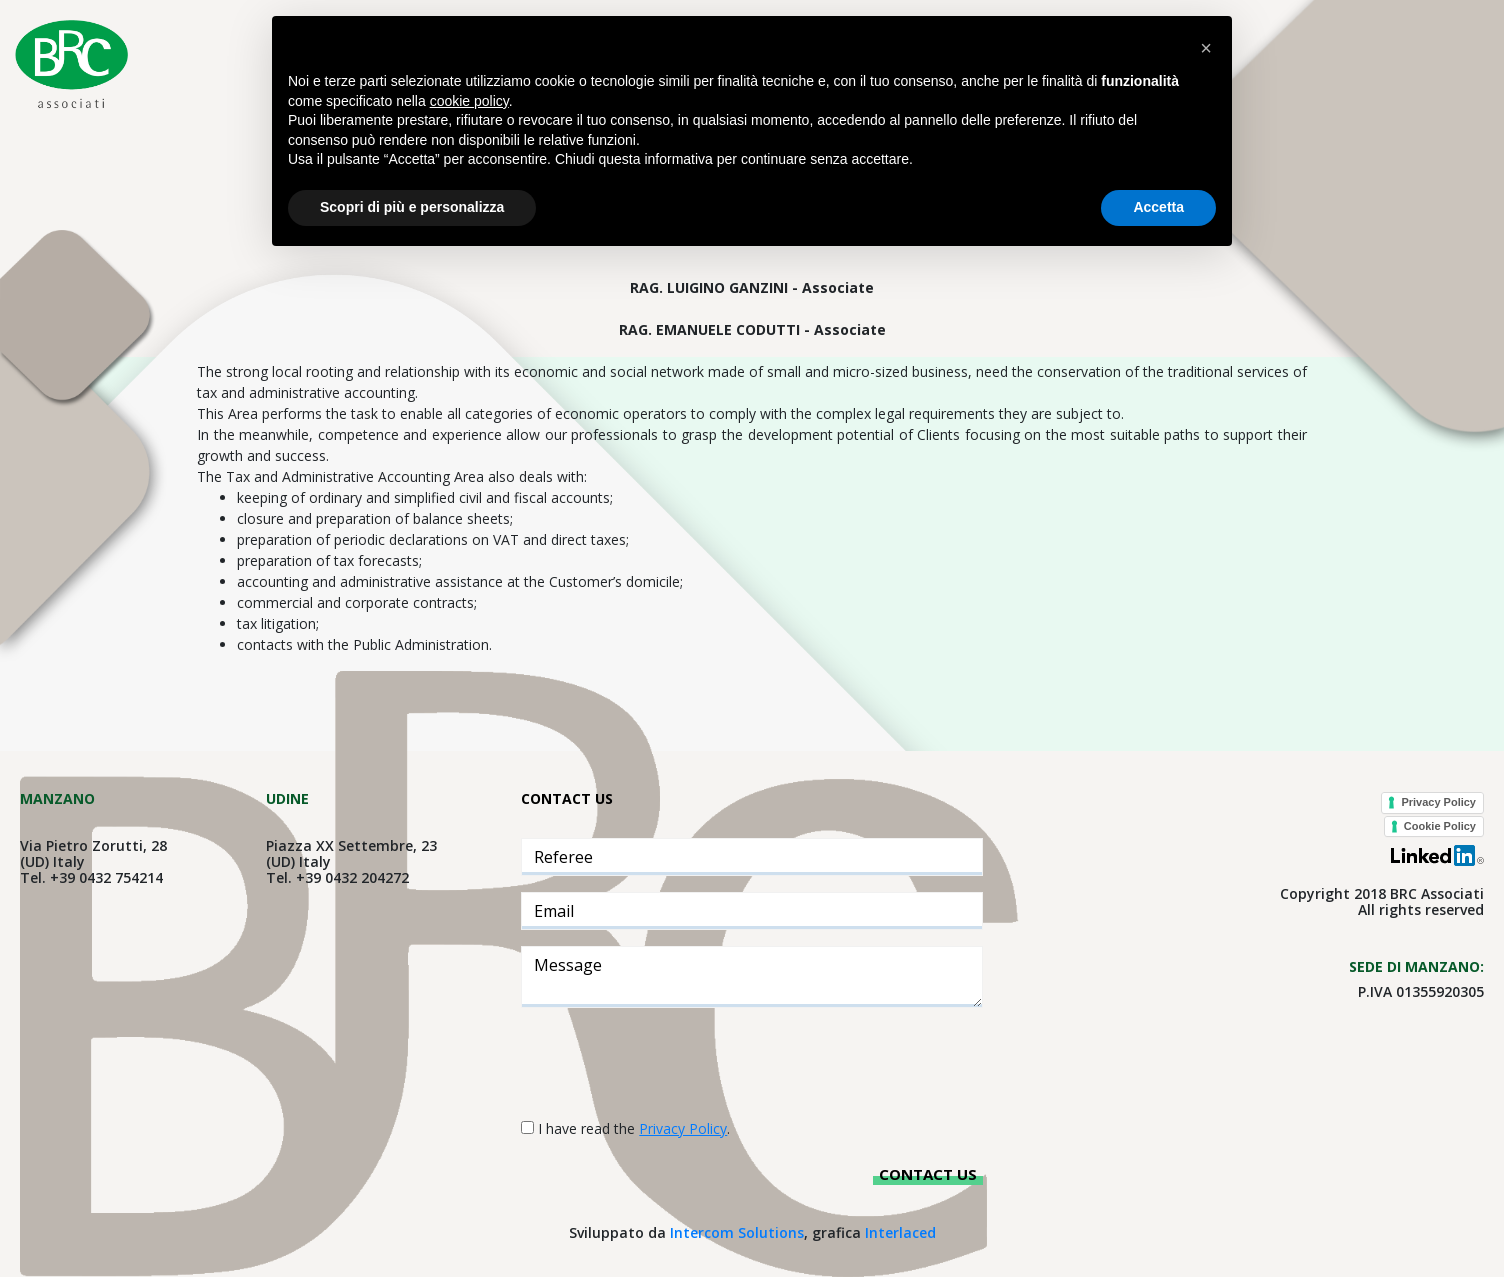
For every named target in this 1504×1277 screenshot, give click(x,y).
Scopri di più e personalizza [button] (412, 207)
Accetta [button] (1158, 207)
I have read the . (634, 1128)
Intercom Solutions (737, 1232)
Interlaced (900, 1232)
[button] (1206, 48)
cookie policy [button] (469, 101)
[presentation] (673, 1063)
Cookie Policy (1440, 826)
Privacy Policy (1438, 802)
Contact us (928, 1174)
